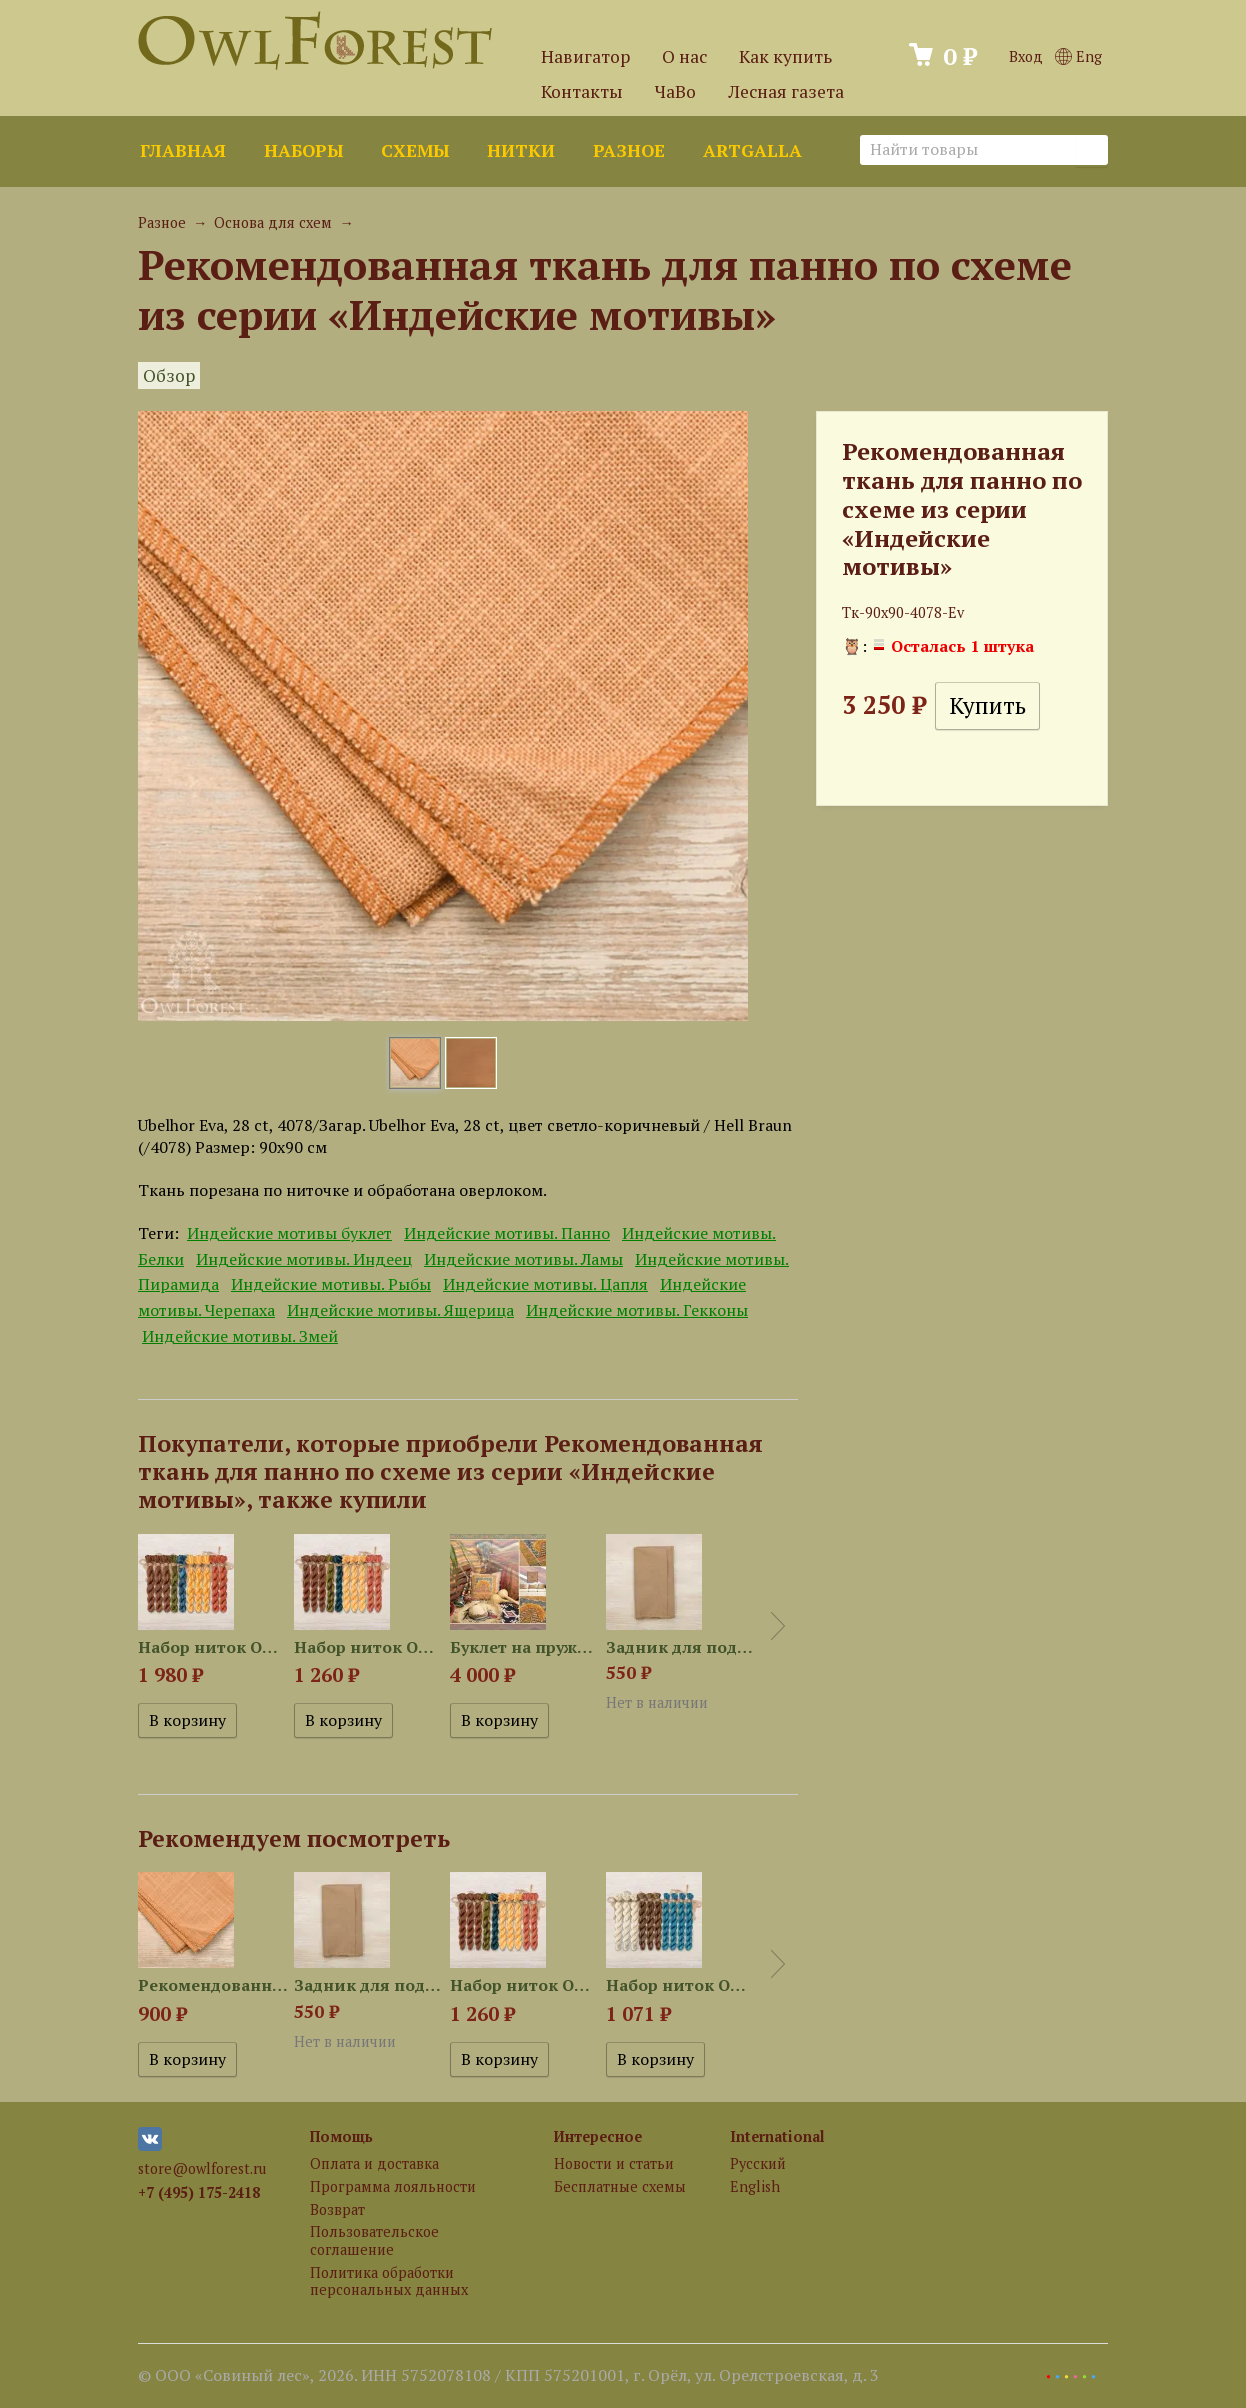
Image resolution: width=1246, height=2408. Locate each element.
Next (778, 1626)
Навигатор (585, 56)
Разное (629, 150)
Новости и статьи (614, 2163)
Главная (183, 150)
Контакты (582, 91)
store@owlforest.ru (202, 2168)
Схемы (415, 150)
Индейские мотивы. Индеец (304, 1259)
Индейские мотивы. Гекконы (637, 1310)
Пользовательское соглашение (374, 2240)
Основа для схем (273, 222)
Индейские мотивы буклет (289, 1233)
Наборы (303, 150)
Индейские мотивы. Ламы (523, 1259)
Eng (1078, 56)
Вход (1026, 56)
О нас (684, 56)
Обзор (169, 375)
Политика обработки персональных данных (389, 2281)
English (755, 2186)
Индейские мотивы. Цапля (545, 1284)
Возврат (337, 2209)
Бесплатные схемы (620, 2186)
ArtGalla (752, 150)
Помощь (341, 2136)
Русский (758, 2163)
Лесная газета (786, 91)
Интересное (598, 2136)
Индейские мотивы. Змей (240, 1336)
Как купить (785, 56)
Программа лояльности (393, 2186)
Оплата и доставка (374, 2163)
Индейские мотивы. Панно (507, 1233)
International (777, 2136)
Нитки (521, 150)
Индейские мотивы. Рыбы (331, 1284)
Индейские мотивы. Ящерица (400, 1310)
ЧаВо (675, 91)
